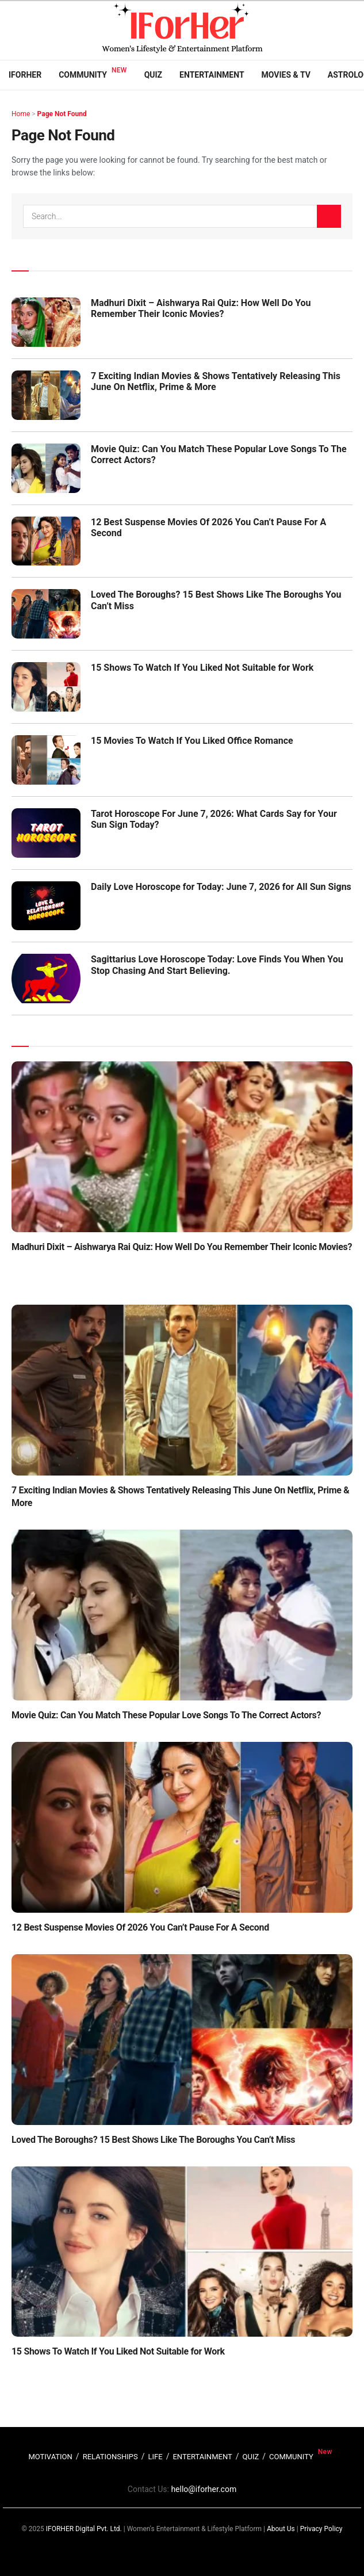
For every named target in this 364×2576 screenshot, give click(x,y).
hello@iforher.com (203, 2489)
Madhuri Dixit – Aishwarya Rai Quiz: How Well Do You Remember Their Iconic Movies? (201, 308)
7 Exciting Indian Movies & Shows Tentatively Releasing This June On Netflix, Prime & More (215, 381)
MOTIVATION (50, 2456)
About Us (281, 2529)
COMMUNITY (291, 2456)
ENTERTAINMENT (202, 2456)
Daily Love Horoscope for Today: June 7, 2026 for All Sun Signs (221, 886)
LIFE (155, 2456)
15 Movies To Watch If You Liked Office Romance (192, 740)
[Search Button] (329, 216)
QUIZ (251, 2456)
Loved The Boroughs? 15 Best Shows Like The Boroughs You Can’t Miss (153, 2139)
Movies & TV (286, 74)
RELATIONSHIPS (110, 2456)
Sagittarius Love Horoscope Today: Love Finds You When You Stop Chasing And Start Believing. (217, 965)
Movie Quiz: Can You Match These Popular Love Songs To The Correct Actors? (166, 1715)
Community (83, 74)
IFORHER (25, 74)
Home (21, 114)
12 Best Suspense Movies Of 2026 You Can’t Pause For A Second (140, 1927)
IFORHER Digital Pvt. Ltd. (84, 2529)
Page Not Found (62, 114)
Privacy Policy (321, 2529)
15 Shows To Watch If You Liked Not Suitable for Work (202, 667)
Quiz (153, 74)
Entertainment (211, 74)
